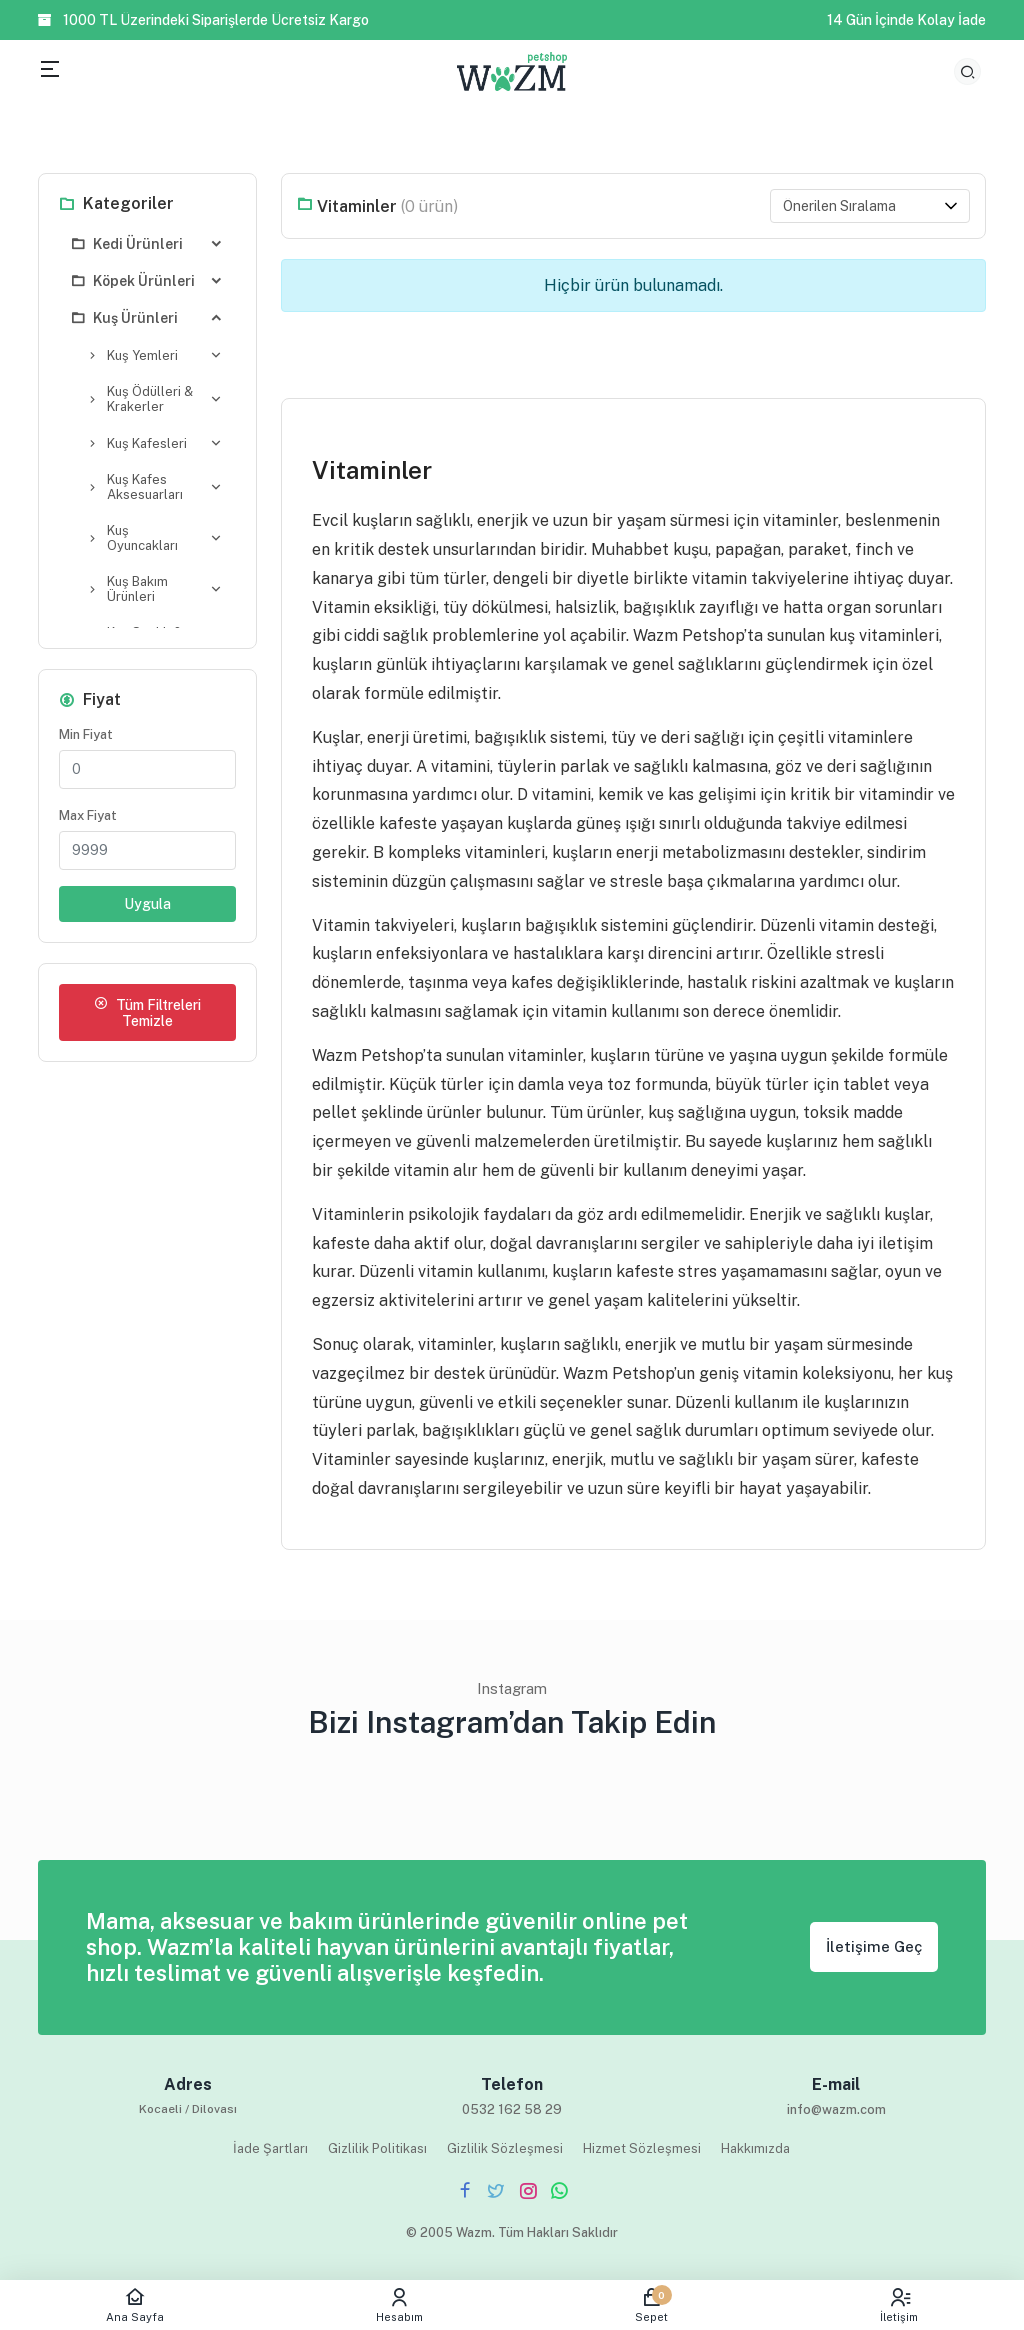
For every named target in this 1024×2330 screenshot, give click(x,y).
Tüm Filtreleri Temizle (147, 1016)
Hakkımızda (755, 2148)
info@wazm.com (836, 2109)
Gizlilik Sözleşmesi (505, 2148)
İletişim (899, 2305)
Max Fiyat (88, 819)
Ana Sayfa (135, 2305)
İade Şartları (270, 2148)
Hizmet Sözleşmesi (642, 2148)
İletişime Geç (874, 1946)
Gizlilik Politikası (377, 2148)
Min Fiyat (86, 738)
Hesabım (399, 2305)
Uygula (147, 908)
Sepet (651, 2305)
